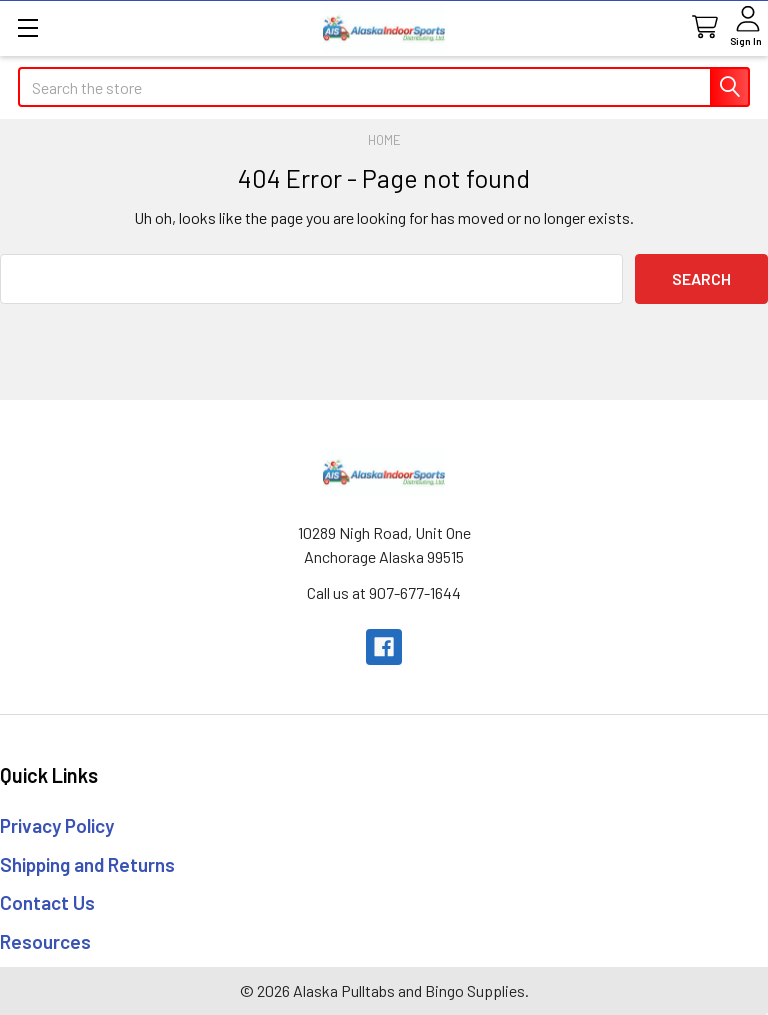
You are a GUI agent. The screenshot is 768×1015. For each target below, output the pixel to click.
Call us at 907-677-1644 (384, 592)
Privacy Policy (57, 825)
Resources (45, 941)
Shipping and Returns (87, 864)
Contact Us (47, 902)
